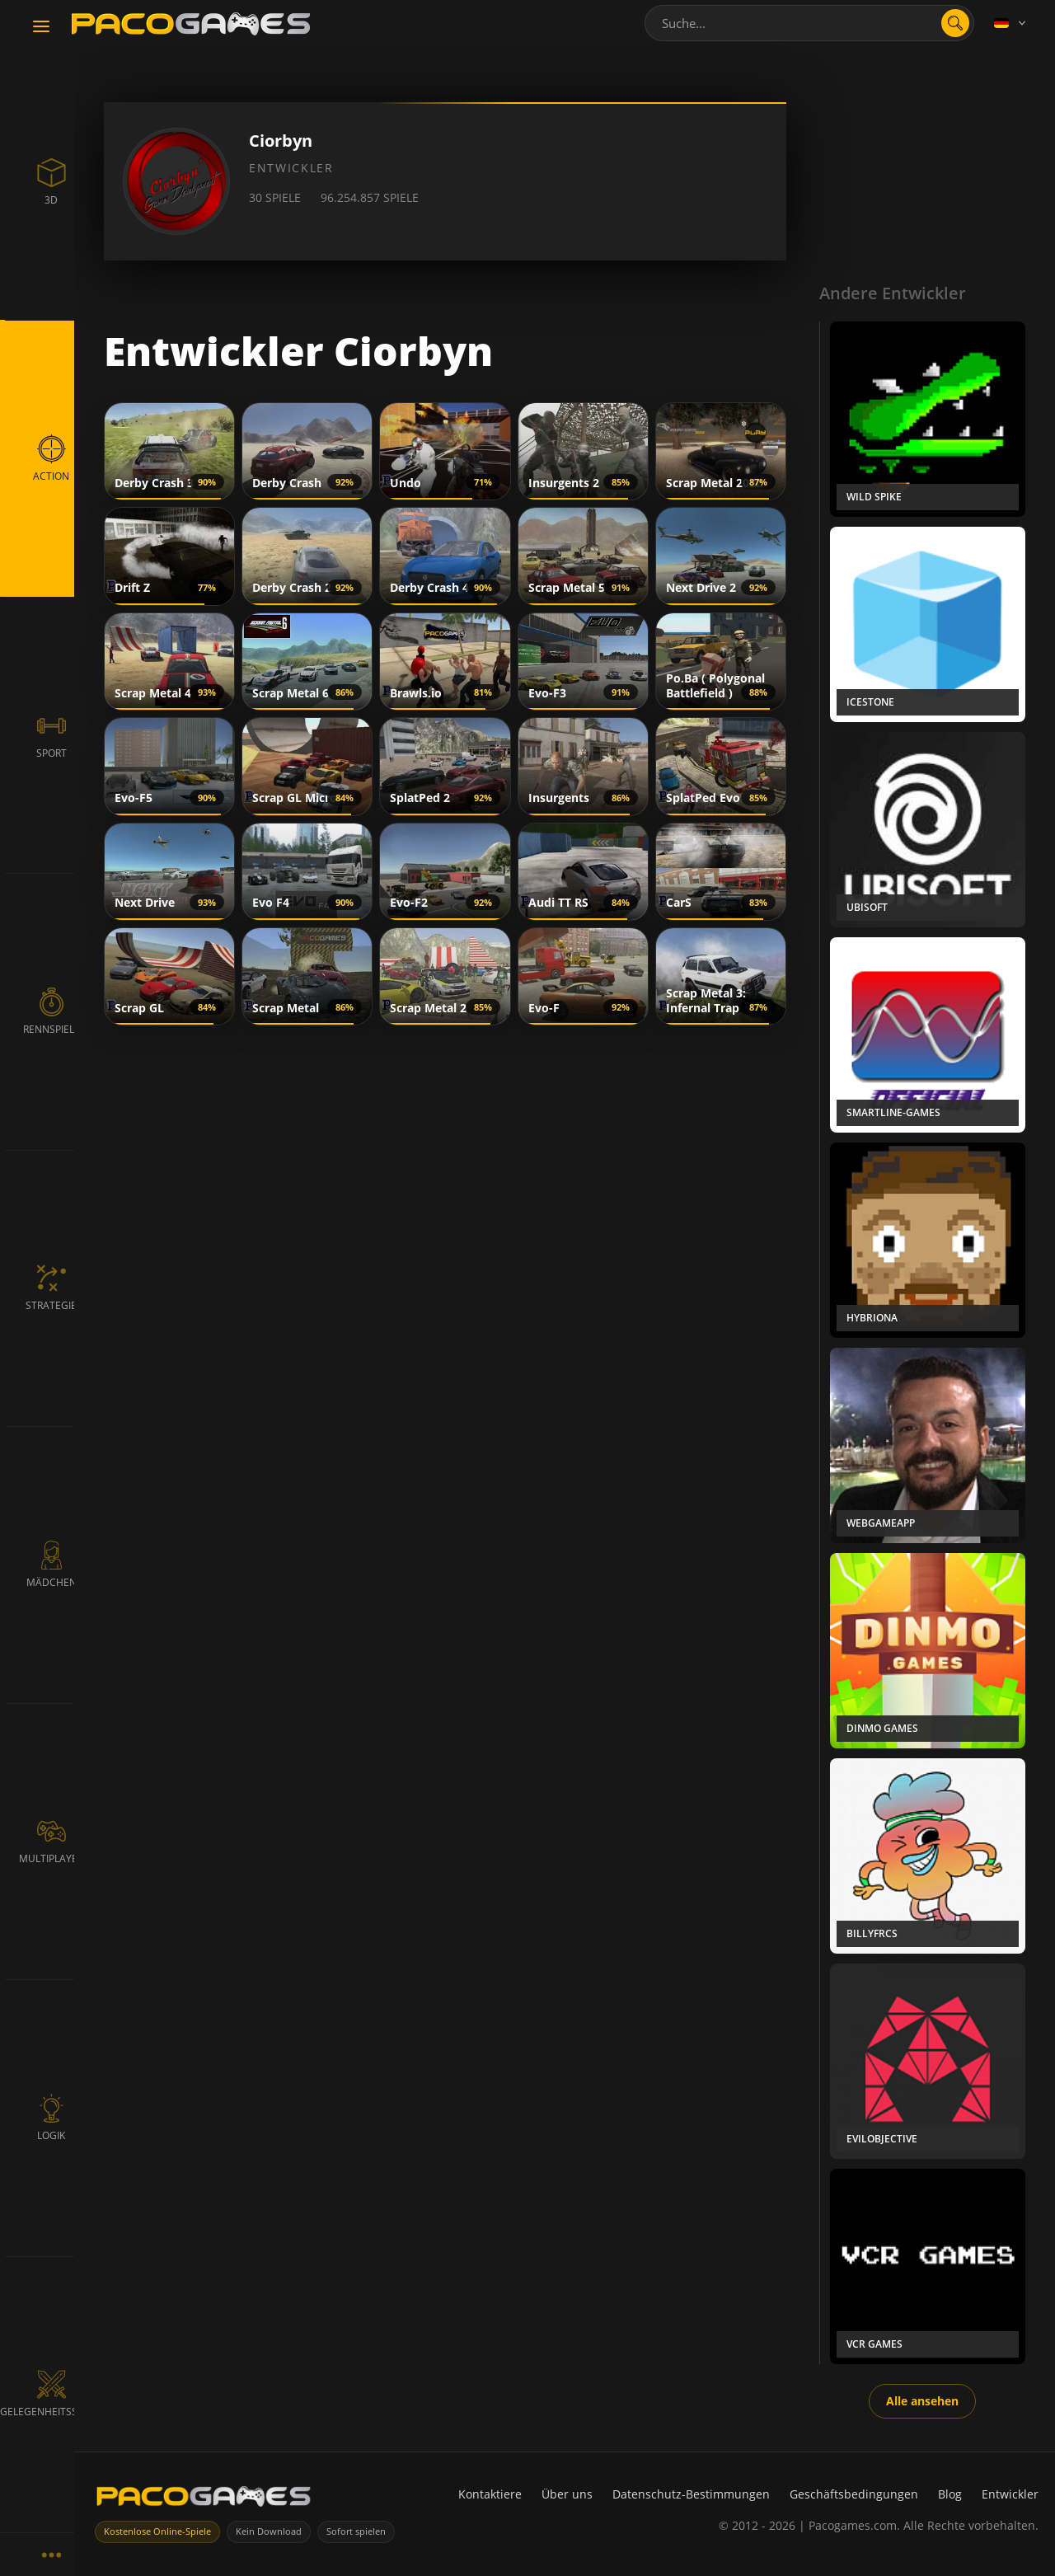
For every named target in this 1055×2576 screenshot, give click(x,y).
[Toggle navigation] (41, 27)
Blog (950, 2494)
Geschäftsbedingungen (854, 2494)
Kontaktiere (490, 2494)
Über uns (567, 2494)
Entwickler (1010, 2494)
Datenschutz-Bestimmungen (691, 2494)
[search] (955, 23)
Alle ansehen (922, 2401)
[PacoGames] (203, 2499)
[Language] (1011, 23)
